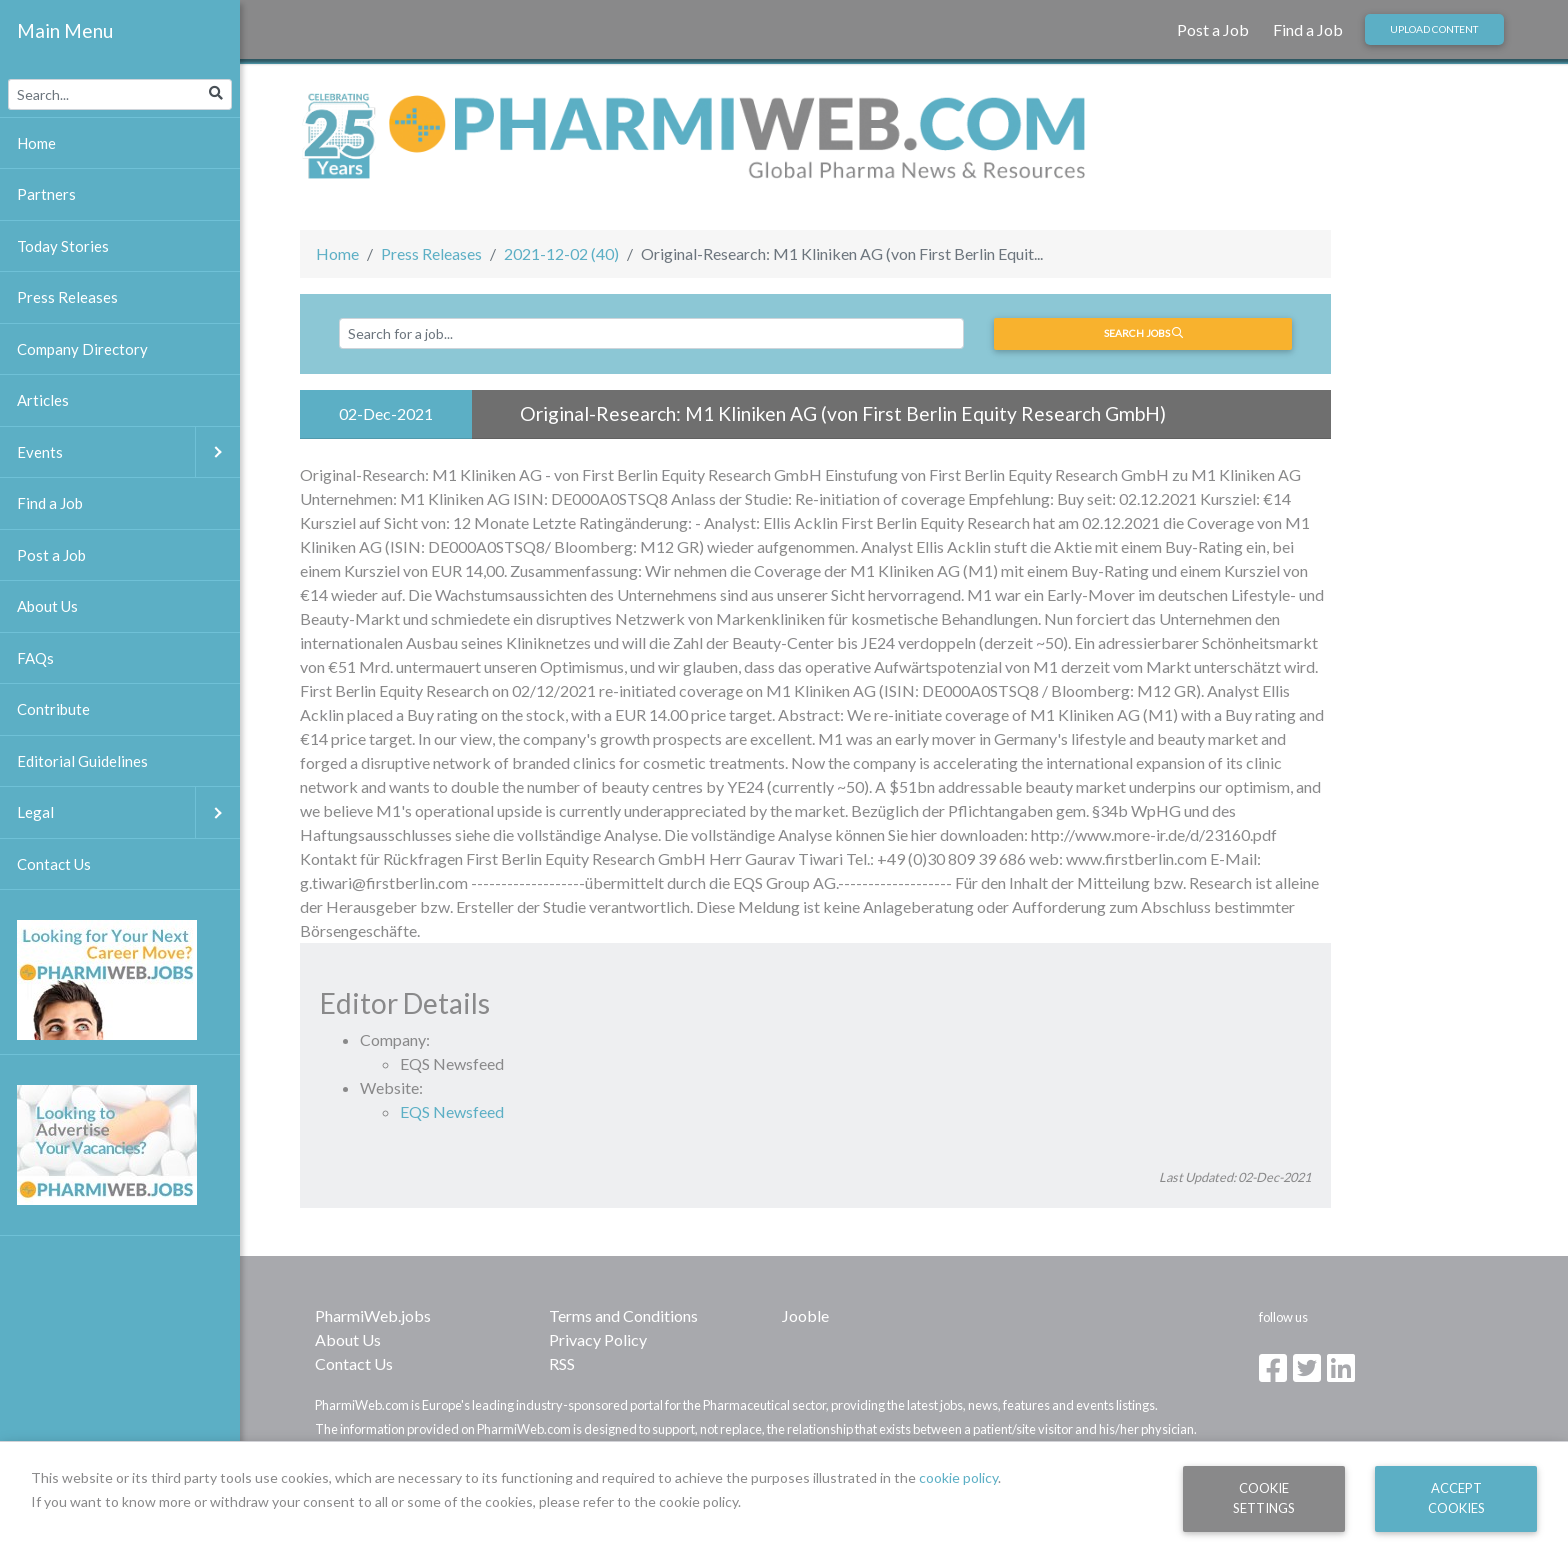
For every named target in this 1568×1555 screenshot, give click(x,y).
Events (128, 452)
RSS (562, 1363)
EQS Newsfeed (452, 1111)
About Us (348, 1339)
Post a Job (1213, 29)
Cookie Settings (1264, 1497)
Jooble (805, 1315)
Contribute (53, 709)
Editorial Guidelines (82, 761)
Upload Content (1434, 29)
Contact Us (354, 1363)
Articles (43, 400)
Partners (46, 194)
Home (337, 253)
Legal (128, 812)
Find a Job (1308, 29)
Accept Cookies (1456, 1497)
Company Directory (82, 349)
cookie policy (958, 1477)
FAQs (35, 658)
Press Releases (431, 253)
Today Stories (63, 246)
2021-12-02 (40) (561, 253)
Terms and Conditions (623, 1315)
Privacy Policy (598, 1339)
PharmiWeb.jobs (373, 1315)
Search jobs (1143, 333)
